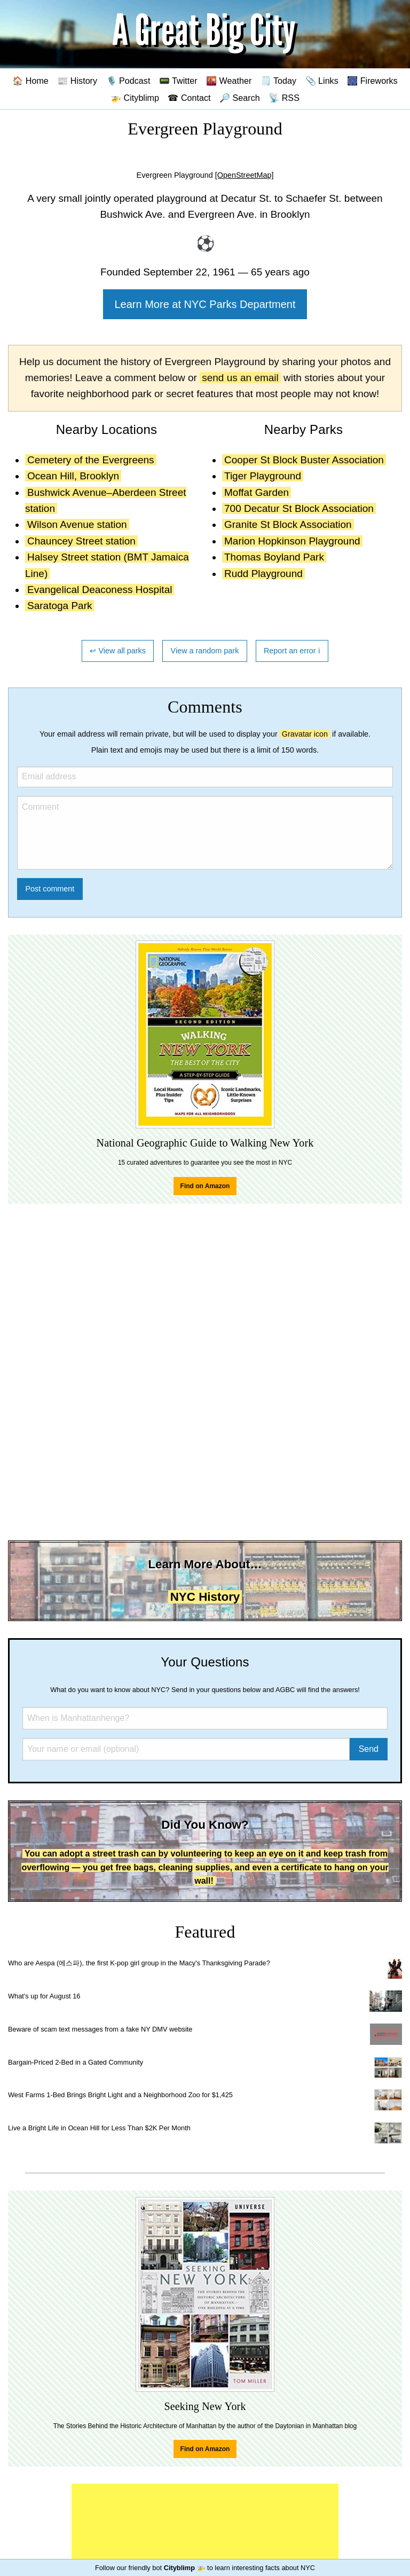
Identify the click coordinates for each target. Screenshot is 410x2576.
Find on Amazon (205, 1186)
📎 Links (321, 80)
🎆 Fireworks (372, 80)
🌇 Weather (228, 80)
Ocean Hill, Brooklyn (73, 475)
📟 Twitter (178, 80)
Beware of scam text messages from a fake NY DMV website (100, 2029)
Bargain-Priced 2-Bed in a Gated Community (75, 2062)
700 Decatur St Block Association (299, 508)
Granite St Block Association (288, 524)
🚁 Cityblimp (135, 97)
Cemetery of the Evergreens (90, 459)
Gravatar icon (305, 734)
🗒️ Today (278, 80)
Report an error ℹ (292, 650)
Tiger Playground (262, 475)
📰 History (77, 80)
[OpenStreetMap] (244, 175)
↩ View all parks (118, 650)
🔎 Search (239, 97)
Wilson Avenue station (77, 524)
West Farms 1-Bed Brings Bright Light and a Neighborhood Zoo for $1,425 (120, 2095)
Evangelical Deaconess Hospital (99, 589)
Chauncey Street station (81, 541)
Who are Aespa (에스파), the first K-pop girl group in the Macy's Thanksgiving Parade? (139, 1963)
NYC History (205, 1596)
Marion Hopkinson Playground (292, 541)
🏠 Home (30, 80)
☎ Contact (189, 97)
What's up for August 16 (44, 1996)
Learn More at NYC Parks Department (204, 304)
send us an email (240, 377)
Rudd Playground (263, 573)
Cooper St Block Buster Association (304, 459)
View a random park (205, 650)
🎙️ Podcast (128, 80)
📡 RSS (284, 97)
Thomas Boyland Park (274, 557)
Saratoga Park (59, 605)
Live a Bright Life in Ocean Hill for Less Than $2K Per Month (99, 2128)
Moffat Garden (256, 492)
